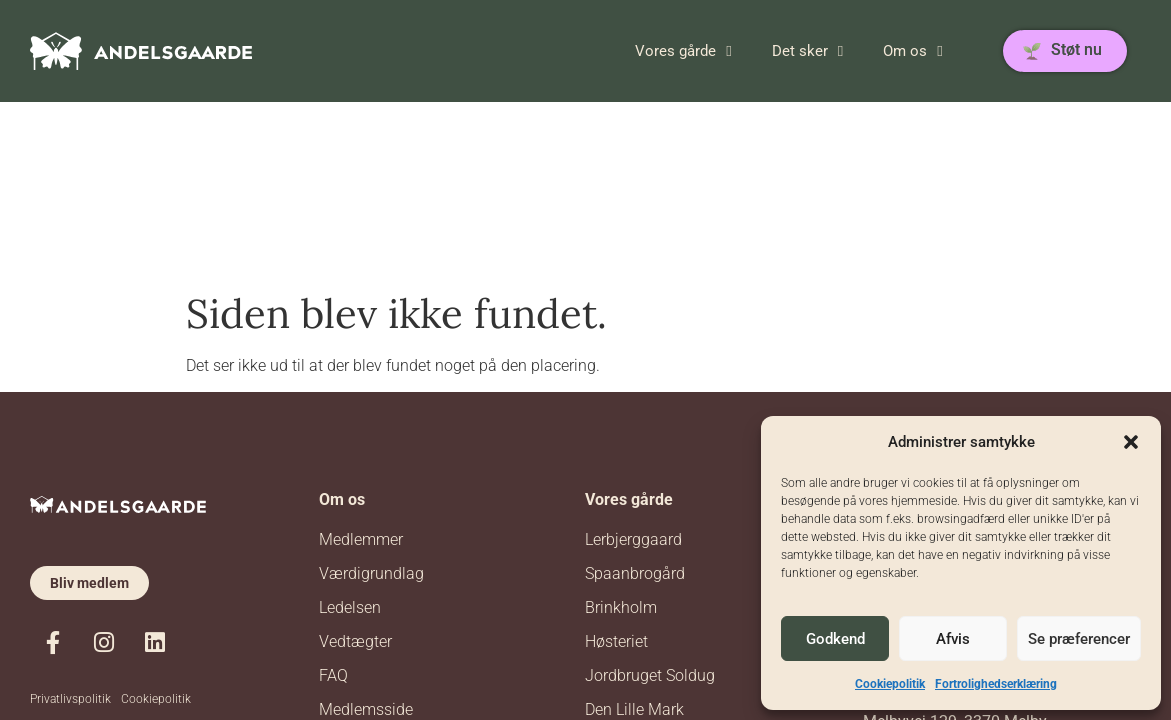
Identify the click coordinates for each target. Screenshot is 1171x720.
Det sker (807, 51)
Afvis (953, 639)
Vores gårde (683, 51)
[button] (1131, 442)
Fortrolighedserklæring (996, 684)
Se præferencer (1079, 639)
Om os (912, 51)
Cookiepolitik (890, 684)
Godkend (835, 639)
